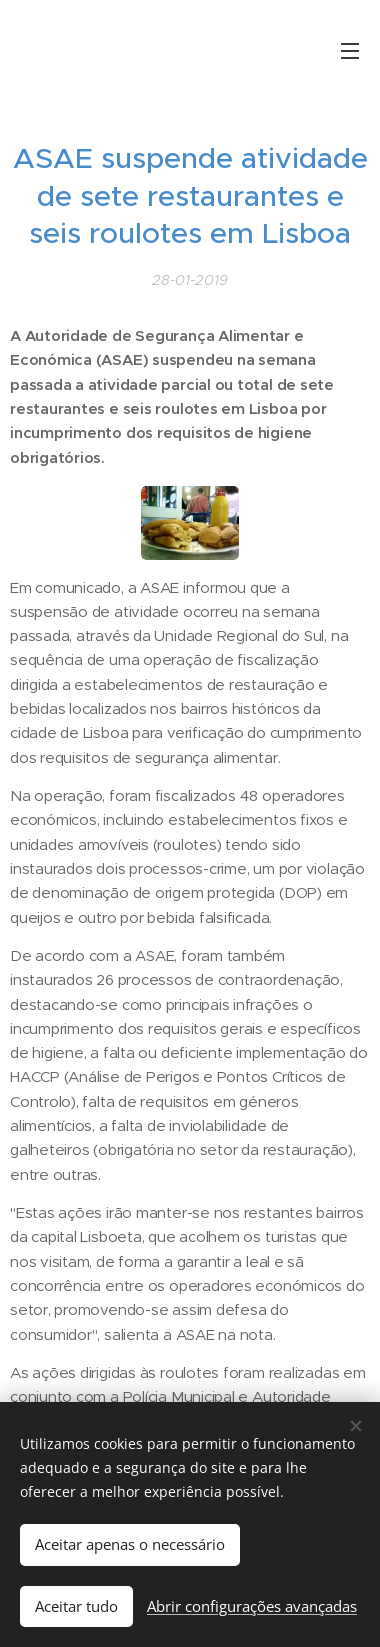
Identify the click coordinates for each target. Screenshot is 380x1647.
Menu (350, 51)
